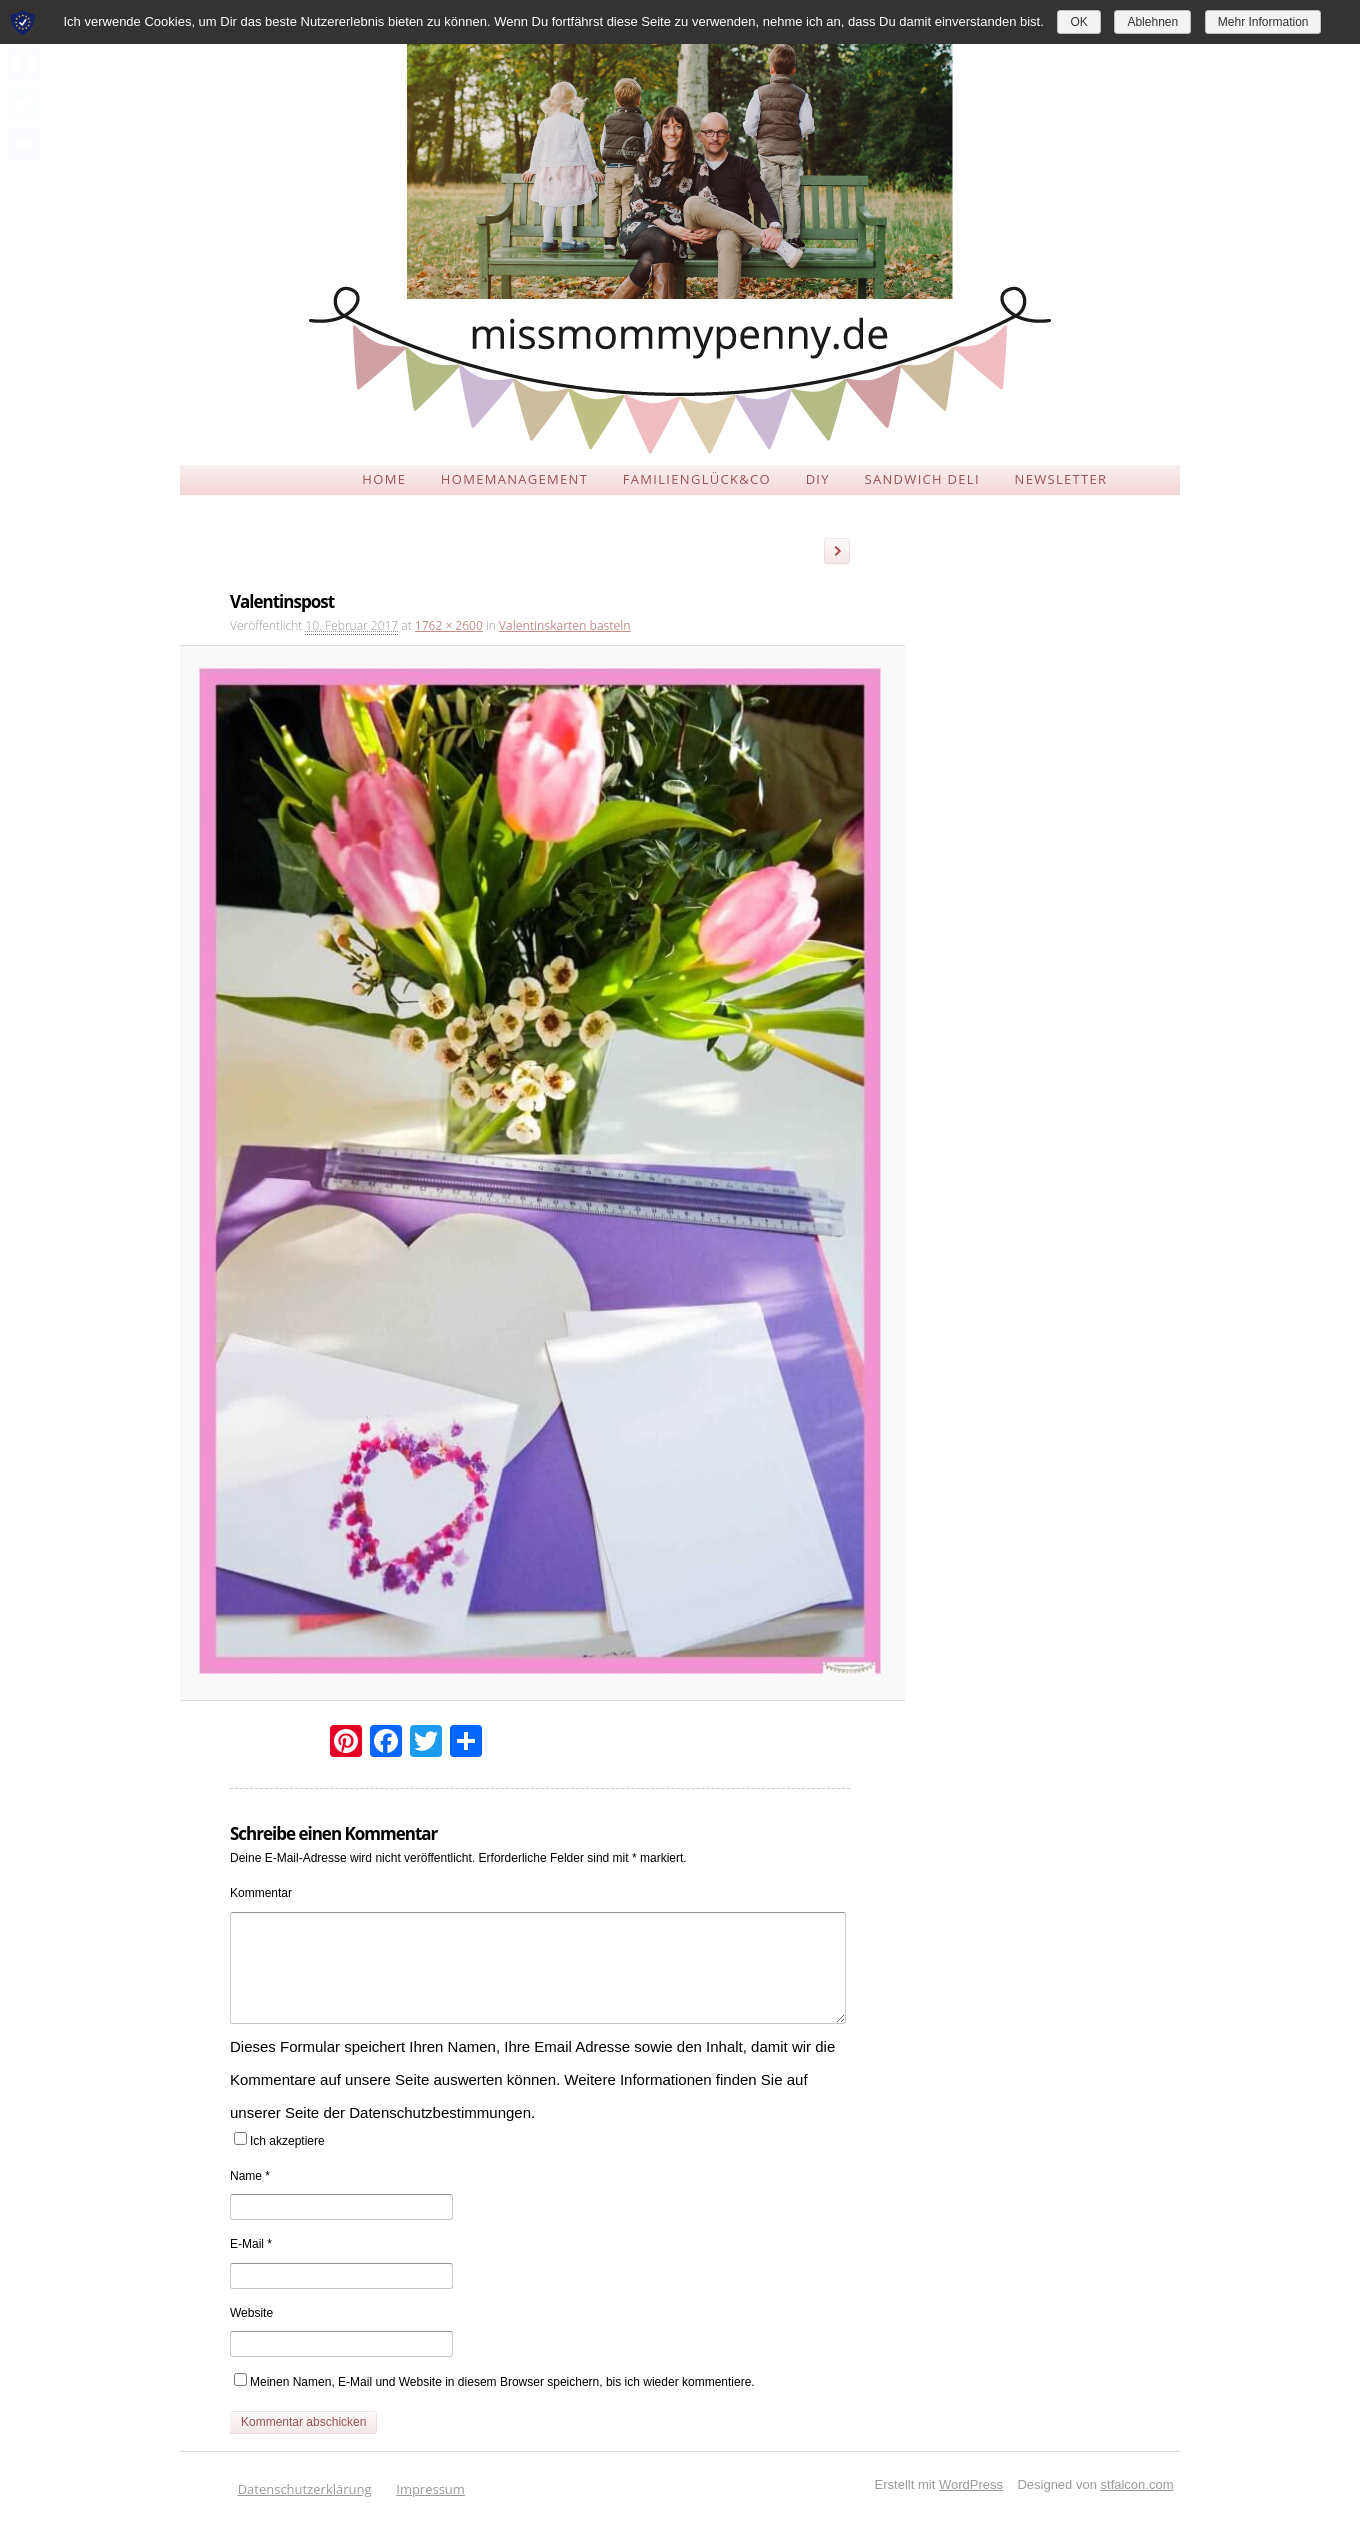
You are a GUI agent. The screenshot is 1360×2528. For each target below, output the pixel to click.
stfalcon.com (1137, 2484)
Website (251, 2313)
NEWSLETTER (1061, 479)
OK (1078, 22)
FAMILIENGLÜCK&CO (697, 479)
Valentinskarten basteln (565, 625)
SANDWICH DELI (922, 479)
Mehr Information (1263, 22)
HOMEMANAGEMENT (514, 479)
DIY (818, 479)
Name (250, 2176)
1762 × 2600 (449, 625)
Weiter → (844, 554)
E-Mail (251, 2244)
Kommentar (261, 1893)
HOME (384, 479)
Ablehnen (1152, 22)
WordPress (971, 2484)
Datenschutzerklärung (305, 2489)
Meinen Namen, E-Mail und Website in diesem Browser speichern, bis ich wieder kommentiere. (502, 2382)
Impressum (430, 2489)
